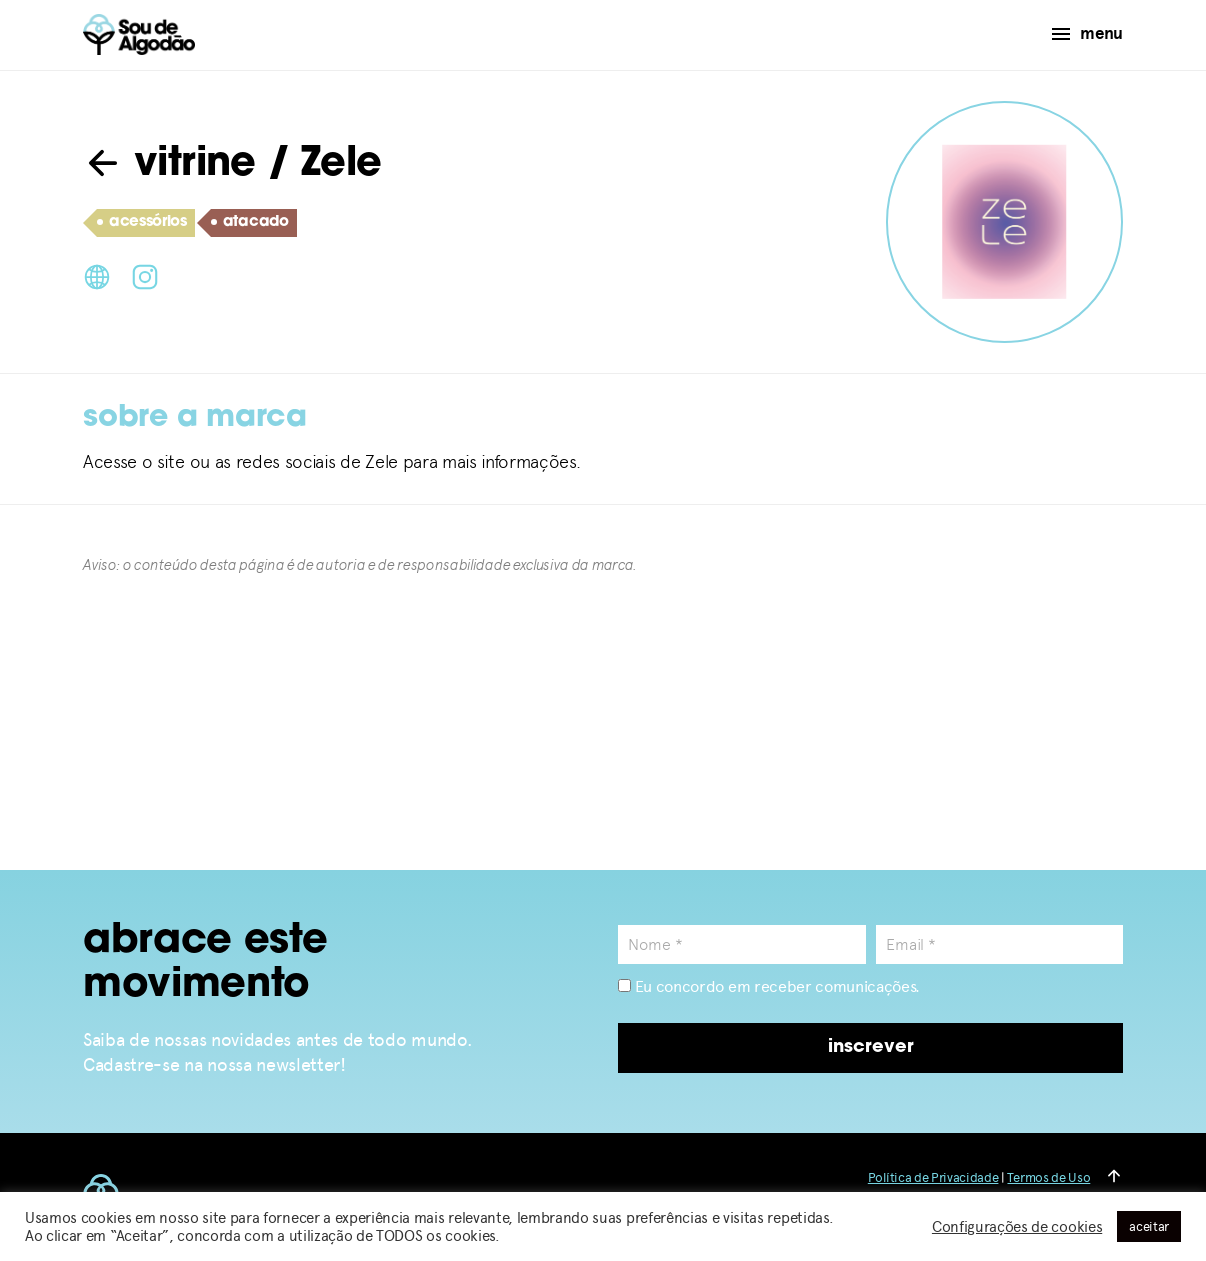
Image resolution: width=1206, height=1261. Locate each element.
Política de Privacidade (933, 1177)
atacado (250, 223)
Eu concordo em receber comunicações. (769, 986)
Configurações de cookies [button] (1017, 1227)
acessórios (142, 223)
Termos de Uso (1048, 1177)
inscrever (871, 1047)
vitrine (169, 165)
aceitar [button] (1149, 1226)
